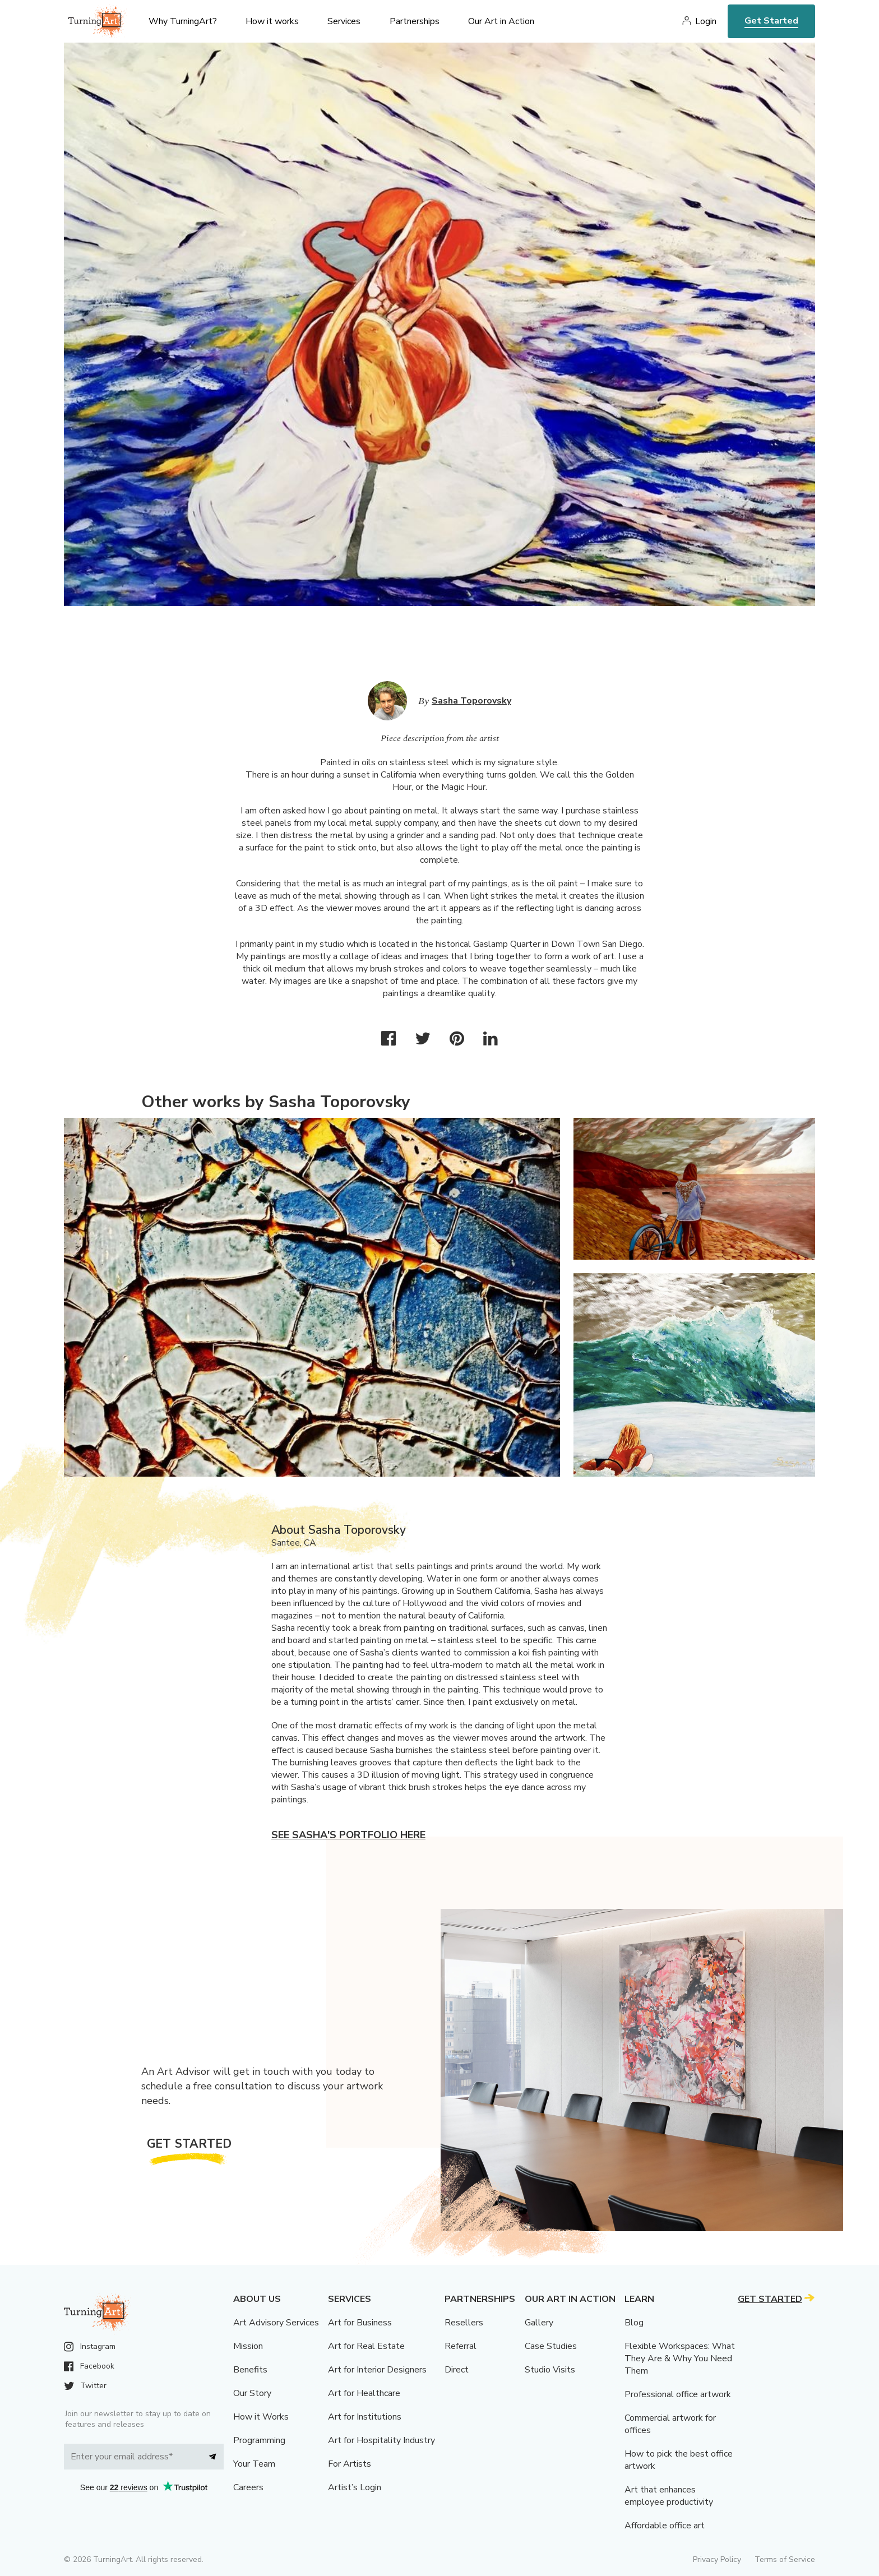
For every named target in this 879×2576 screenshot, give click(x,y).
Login (705, 21)
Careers (248, 2487)
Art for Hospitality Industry (381, 2440)
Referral (460, 2346)
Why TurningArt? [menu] (183, 21)
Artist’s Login (354, 2487)
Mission (248, 2346)
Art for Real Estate (366, 2346)
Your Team (254, 2464)
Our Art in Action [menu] (501, 21)
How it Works (261, 2417)
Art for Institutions (364, 2417)
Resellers (464, 2322)
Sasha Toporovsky (471, 701)
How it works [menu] (272, 21)
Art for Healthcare (364, 2393)
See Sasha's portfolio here (348, 1835)
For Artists (349, 2464)
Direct (457, 2370)
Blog (634, 2322)
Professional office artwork (677, 2394)
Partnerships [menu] (415, 21)
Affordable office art (664, 2525)
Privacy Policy (717, 2559)
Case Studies (551, 2346)
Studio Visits (550, 2370)
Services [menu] (343, 21)
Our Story (252, 2393)
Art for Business (360, 2322)
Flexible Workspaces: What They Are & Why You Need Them (679, 2358)
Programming (259, 2440)
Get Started (771, 21)
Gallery (539, 2322)
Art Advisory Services (276, 2322)
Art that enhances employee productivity (668, 2495)
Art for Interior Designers (377, 2370)
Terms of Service (785, 2559)
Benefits (250, 2370)
